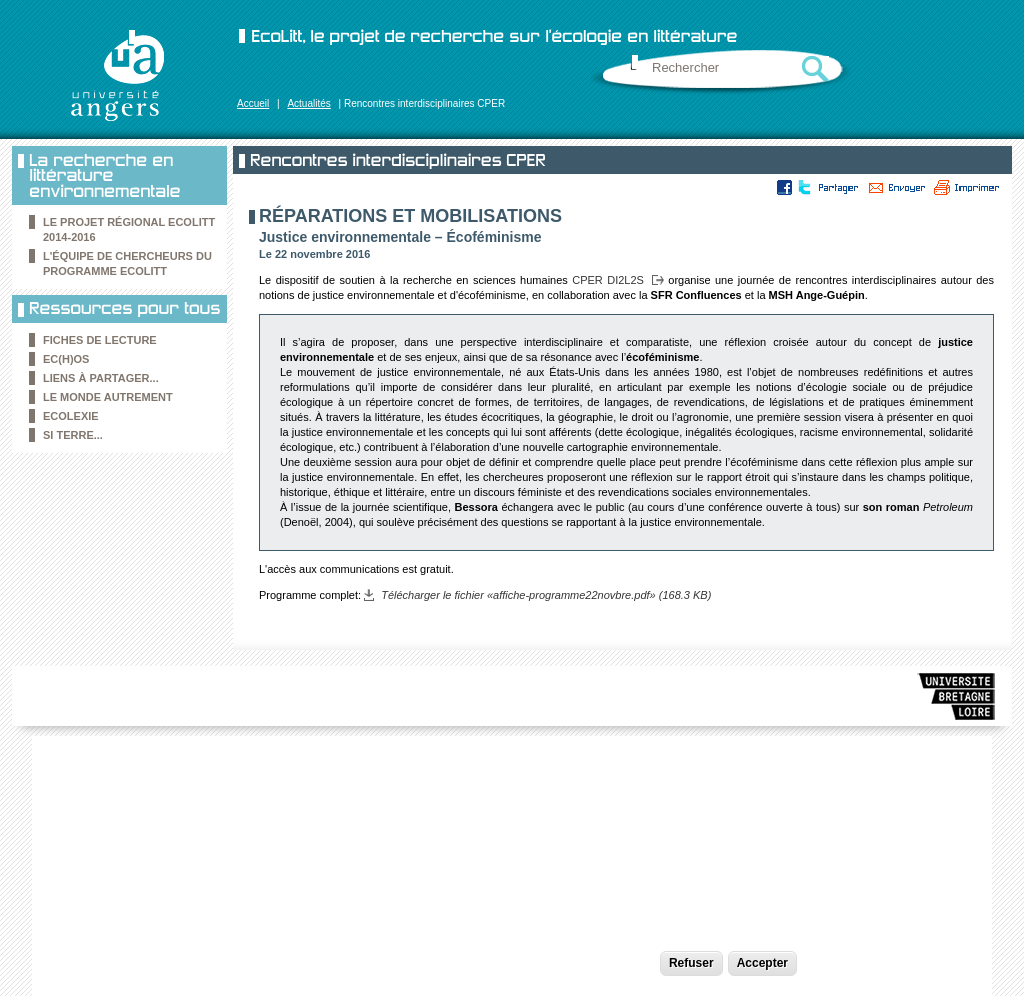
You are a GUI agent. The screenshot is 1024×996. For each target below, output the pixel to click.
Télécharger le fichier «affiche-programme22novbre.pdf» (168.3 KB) (546, 595)
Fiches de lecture (100, 340)
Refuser (691, 963)
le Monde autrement (108, 397)
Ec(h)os (66, 359)
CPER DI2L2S (608, 280)
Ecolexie (71, 416)
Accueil (253, 103)
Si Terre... (73, 435)
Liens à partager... (101, 378)
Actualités (308, 103)
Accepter (762, 963)
